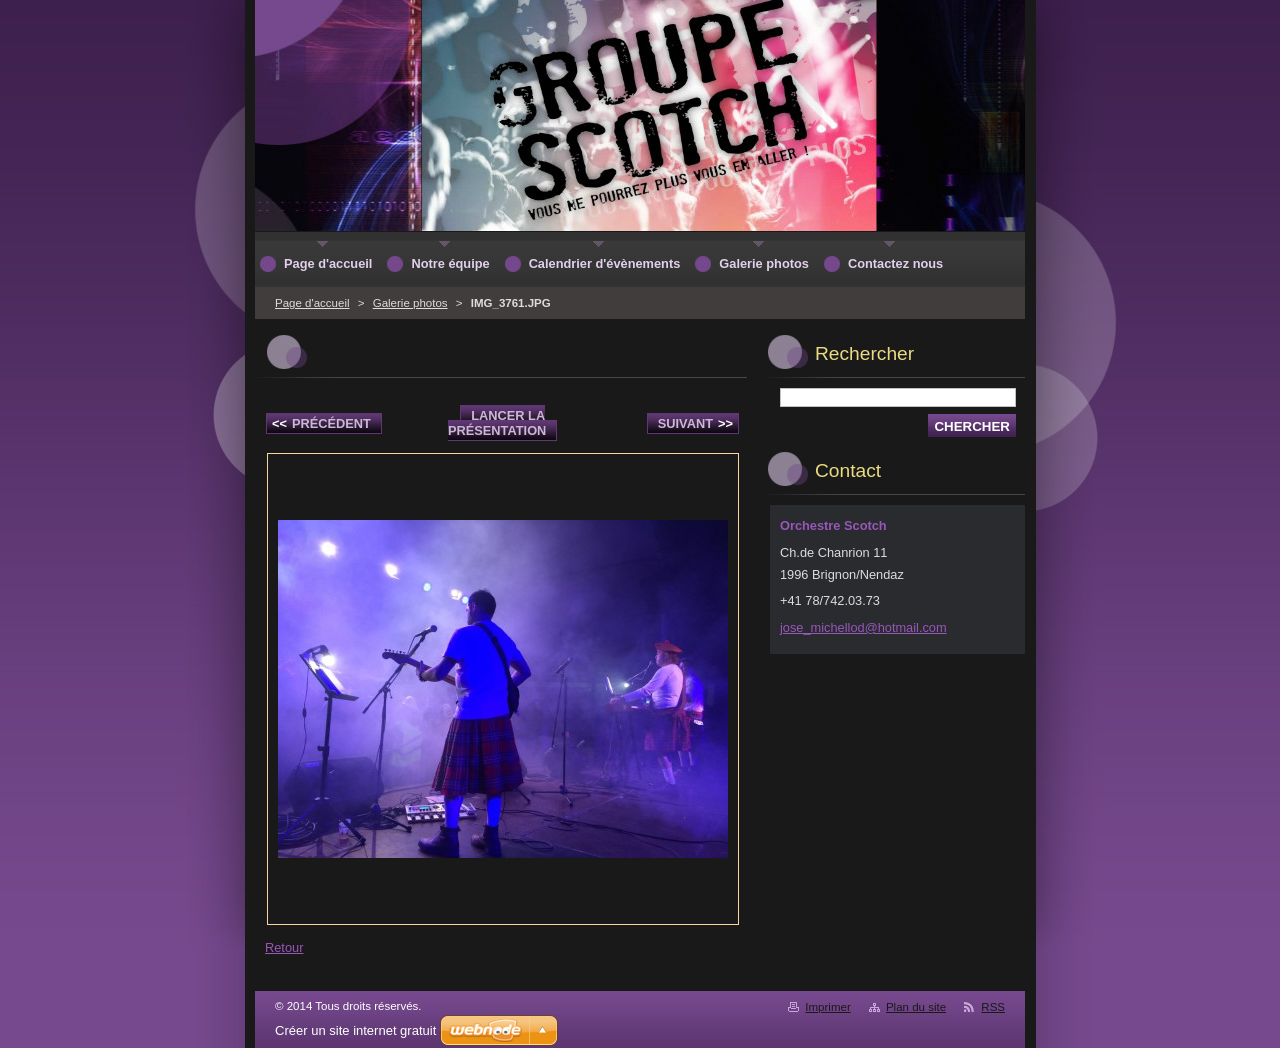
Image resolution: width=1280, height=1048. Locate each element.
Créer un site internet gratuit (355, 1030)
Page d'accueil (312, 303)
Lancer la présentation (497, 423)
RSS (993, 1007)
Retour (284, 947)
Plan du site (916, 1007)
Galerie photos (410, 303)
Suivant (695, 423)
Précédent (321, 423)
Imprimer (827, 1007)
